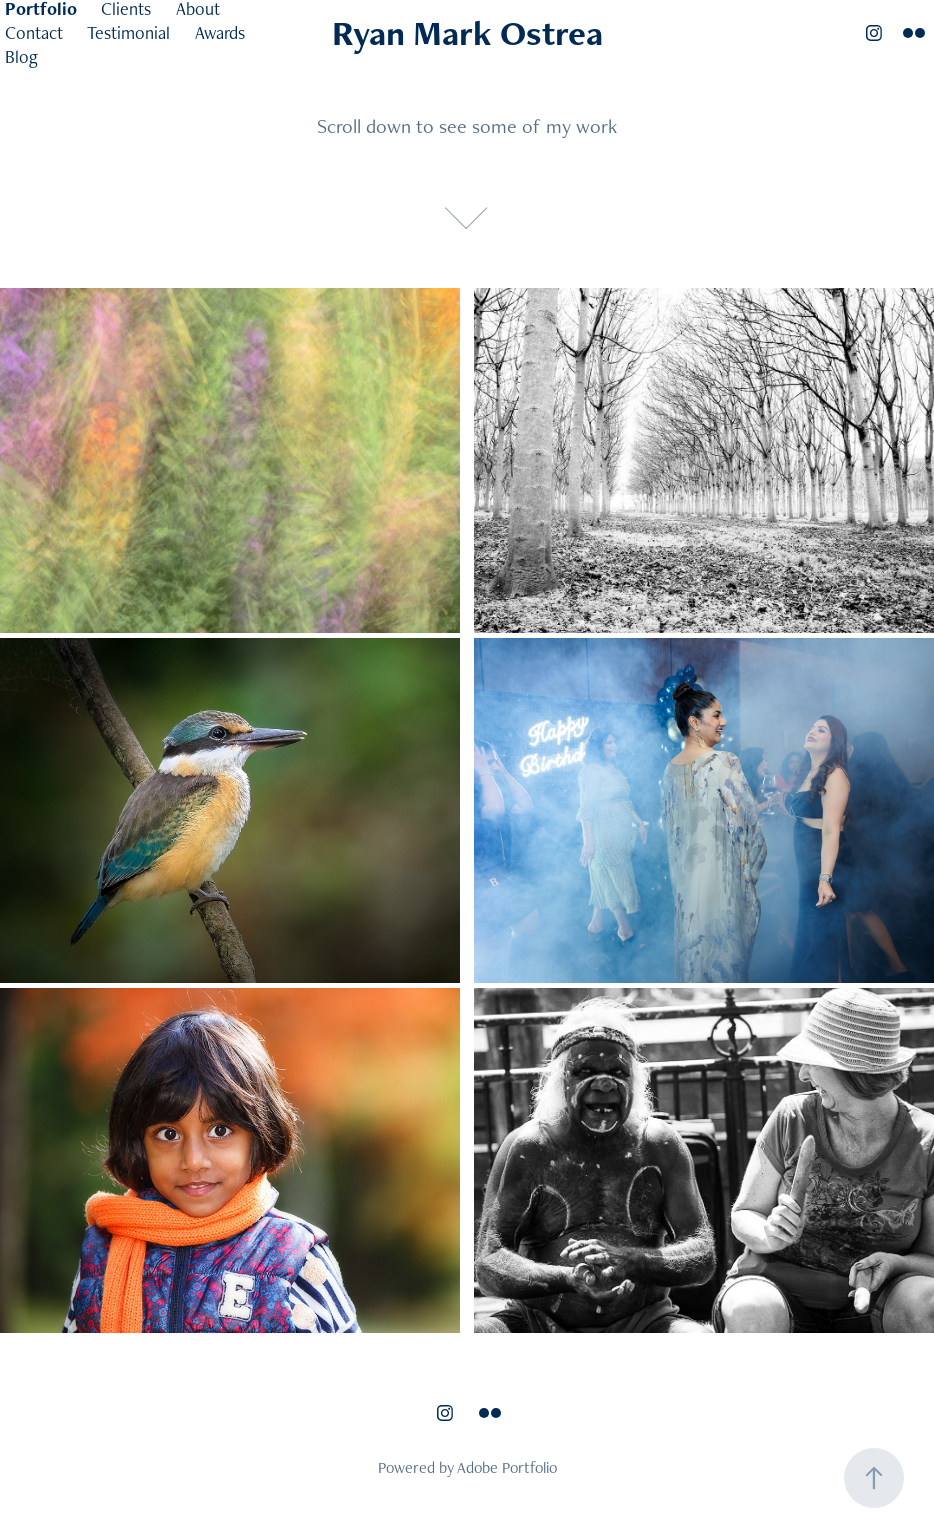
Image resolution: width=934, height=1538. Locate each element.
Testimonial (128, 32)
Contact (34, 32)
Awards (220, 32)
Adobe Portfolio (507, 1467)
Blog (21, 56)
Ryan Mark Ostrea (467, 32)
